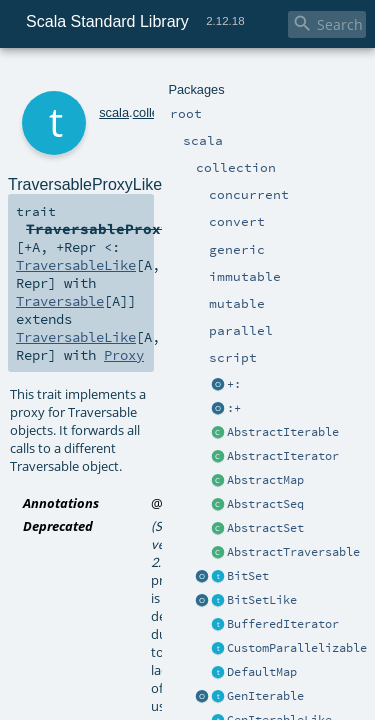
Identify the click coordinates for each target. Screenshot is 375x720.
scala (87, 77)
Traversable (264, 200)
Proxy (299, 218)
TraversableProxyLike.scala (231, 394)
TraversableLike (68, 200)
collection (131, 77)
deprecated (197, 312)
